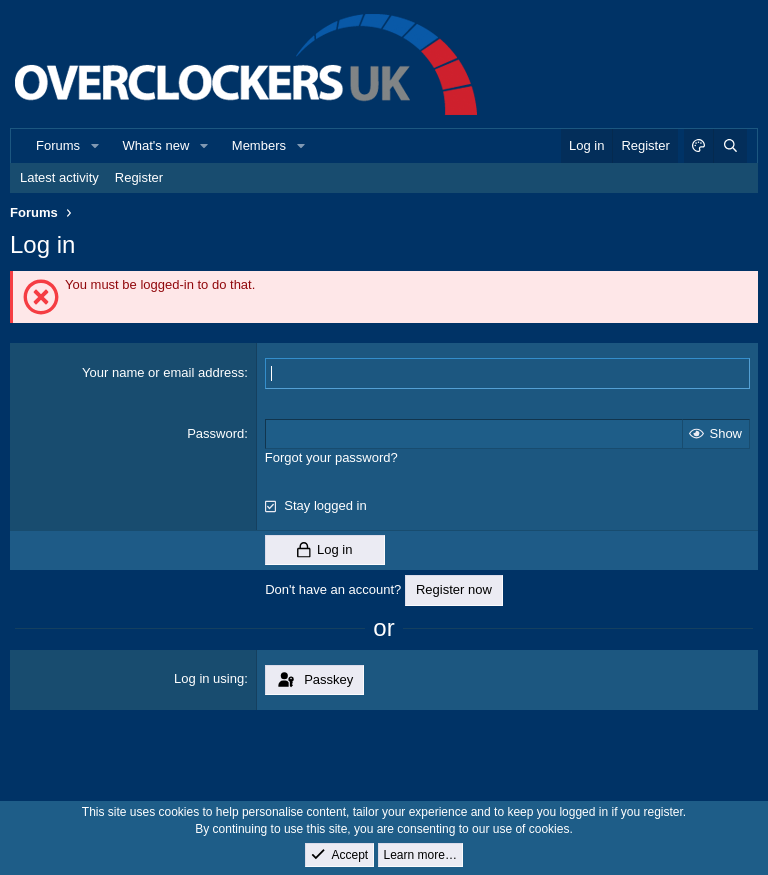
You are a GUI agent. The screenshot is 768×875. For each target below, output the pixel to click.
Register (139, 177)
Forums (58, 145)
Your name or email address (163, 372)
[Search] (730, 146)
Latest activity (59, 177)
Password (215, 433)
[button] (95, 146)
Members (259, 145)
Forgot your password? (331, 457)
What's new (156, 145)
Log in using (209, 678)
